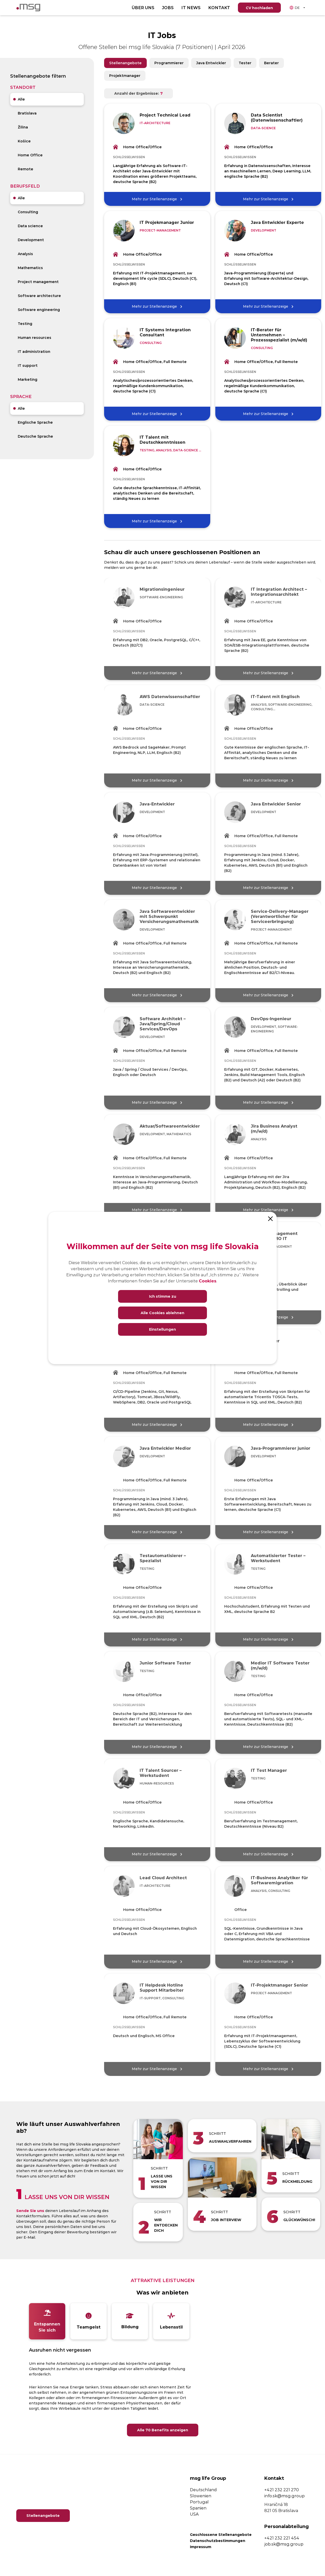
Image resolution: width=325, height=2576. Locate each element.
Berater (271, 62)
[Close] (270, 1218)
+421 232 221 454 (281, 2537)
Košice (24, 141)
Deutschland (203, 2489)
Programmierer (169, 62)
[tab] (158, 2158)
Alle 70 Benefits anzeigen (162, 2430)
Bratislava (27, 113)
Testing (25, 323)
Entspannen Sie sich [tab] (47, 2321)
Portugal (199, 2501)
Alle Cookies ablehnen (162, 1312)
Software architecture (39, 295)
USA (194, 2514)
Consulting (28, 211)
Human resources (34, 337)
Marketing (27, 379)
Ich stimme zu (162, 1296)
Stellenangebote (125, 62)
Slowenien (200, 2495)
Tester (245, 62)
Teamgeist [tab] (89, 2321)
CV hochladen (259, 7)
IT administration (34, 351)
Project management (38, 281)
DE (294, 7)
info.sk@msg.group (284, 2495)
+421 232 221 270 (281, 2489)
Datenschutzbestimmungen (217, 2540)
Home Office (30, 155)
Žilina (23, 127)
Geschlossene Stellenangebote (221, 2534)
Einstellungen (162, 1329)
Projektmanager (124, 75)
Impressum (200, 2546)
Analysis (25, 253)
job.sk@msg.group (283, 2544)
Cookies (207, 1280)
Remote (25, 169)
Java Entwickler (211, 62)
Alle (21, 99)
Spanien (198, 2508)
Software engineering (39, 309)
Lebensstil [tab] (171, 2321)
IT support (28, 365)
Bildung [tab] (130, 2321)
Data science (30, 225)
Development (31, 239)
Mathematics (30, 267)
